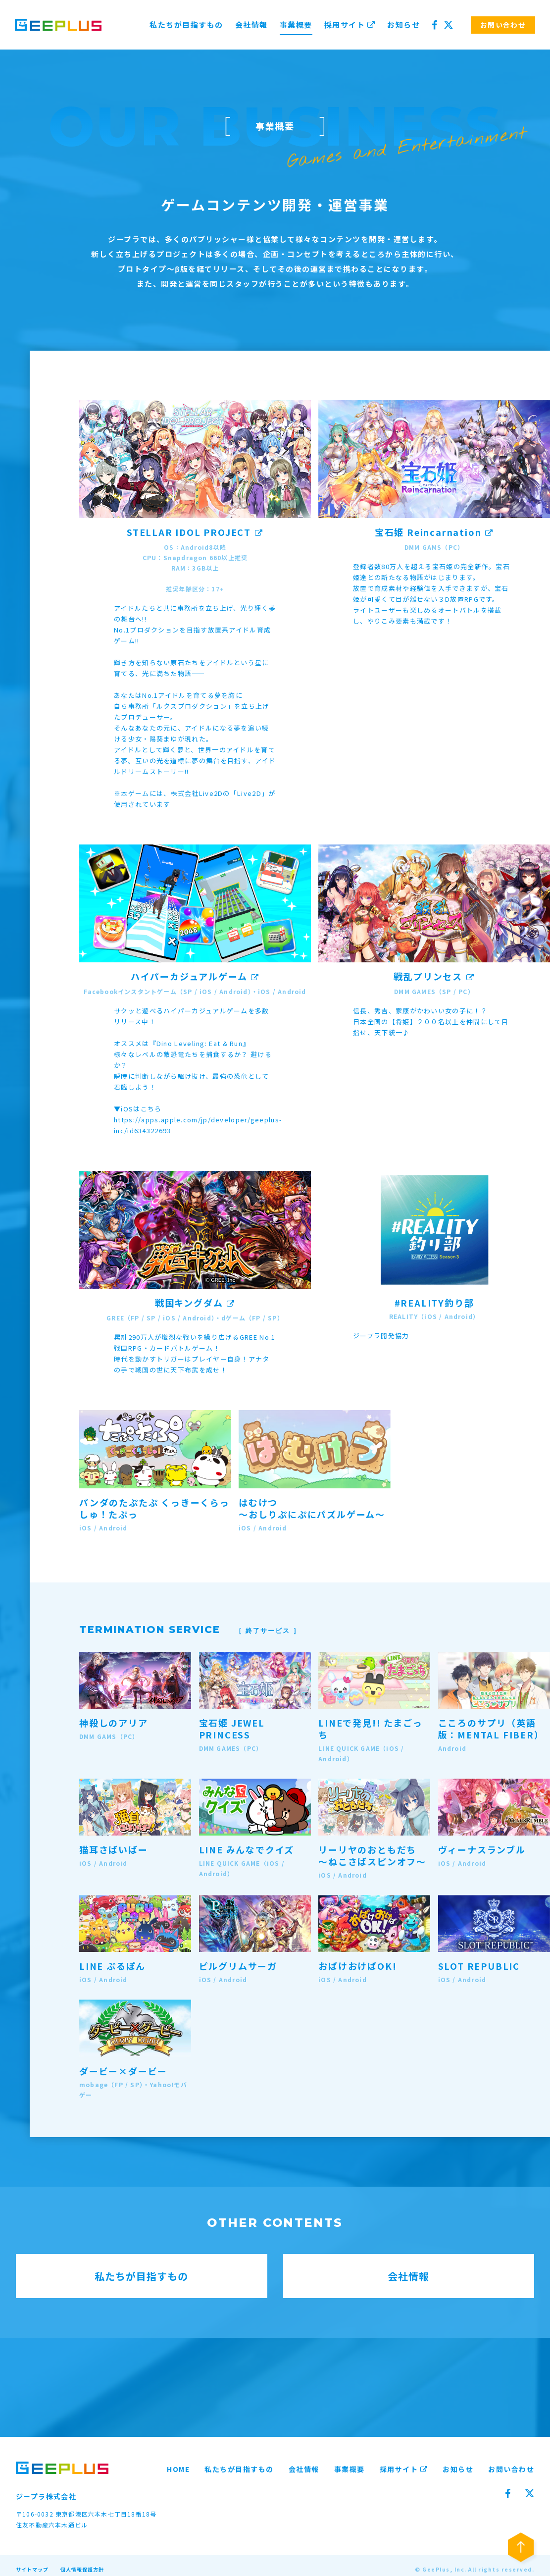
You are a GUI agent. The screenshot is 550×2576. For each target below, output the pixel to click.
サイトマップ (32, 2569)
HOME (178, 2469)
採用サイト (350, 24)
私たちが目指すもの (186, 24)
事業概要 (296, 24)
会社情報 (251, 24)
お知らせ (403, 24)
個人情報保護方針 (82, 2569)
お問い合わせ (511, 2469)
